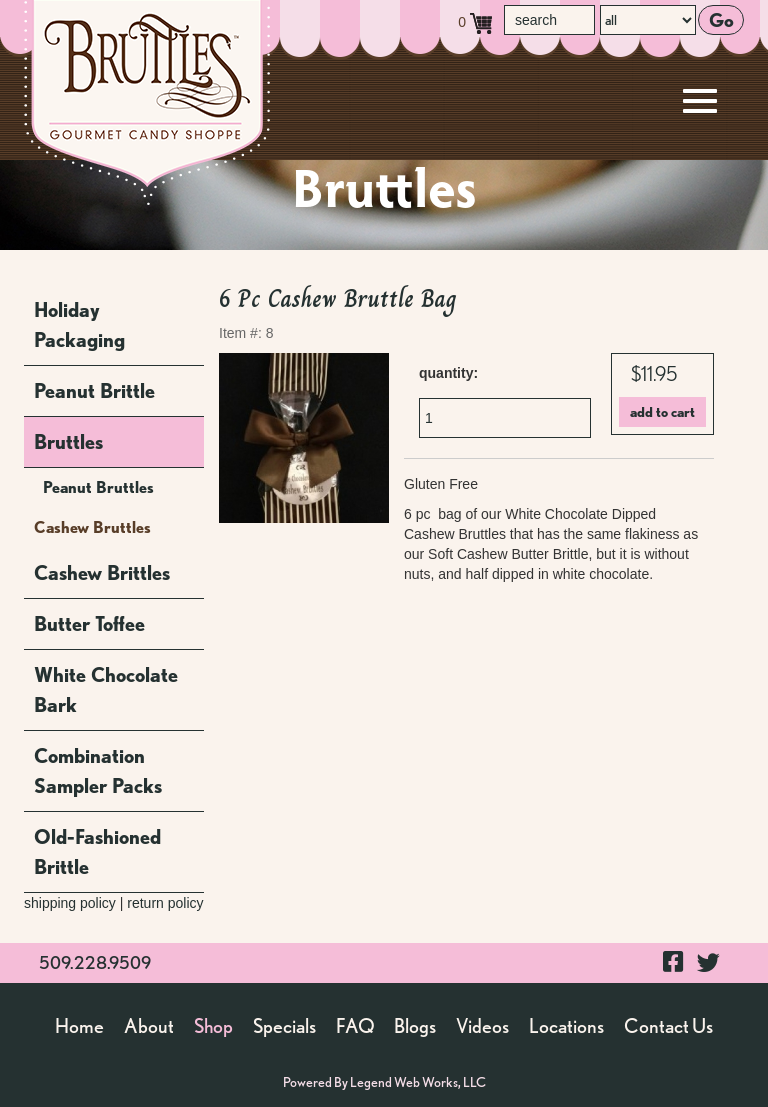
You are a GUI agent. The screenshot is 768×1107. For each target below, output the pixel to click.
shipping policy (70, 903)
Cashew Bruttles (92, 527)
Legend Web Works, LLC (418, 1082)
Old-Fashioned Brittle (97, 852)
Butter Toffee (89, 624)
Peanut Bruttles (98, 487)
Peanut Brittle (94, 391)
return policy (165, 903)
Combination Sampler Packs (98, 771)
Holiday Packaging (79, 325)
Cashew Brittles (102, 573)
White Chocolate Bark (106, 690)
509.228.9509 (95, 962)
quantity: (448, 373)
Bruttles (68, 442)
